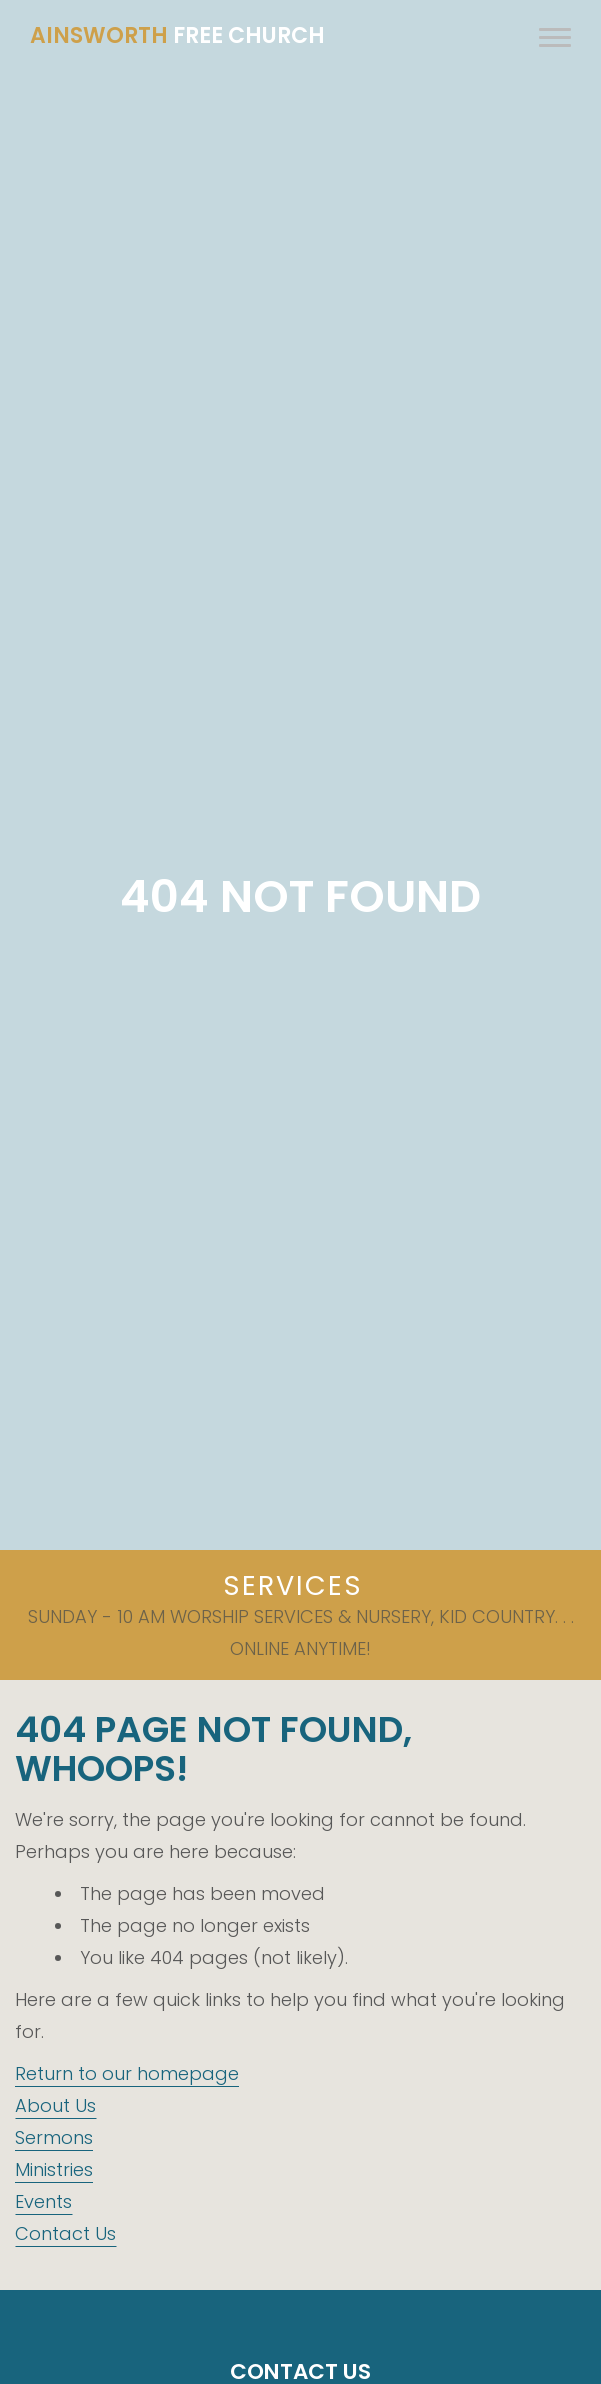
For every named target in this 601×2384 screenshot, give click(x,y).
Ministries (54, 2169)
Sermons (54, 2137)
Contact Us (65, 2233)
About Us (55, 2105)
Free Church (177, 35)
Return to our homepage (127, 2073)
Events (43, 2201)
